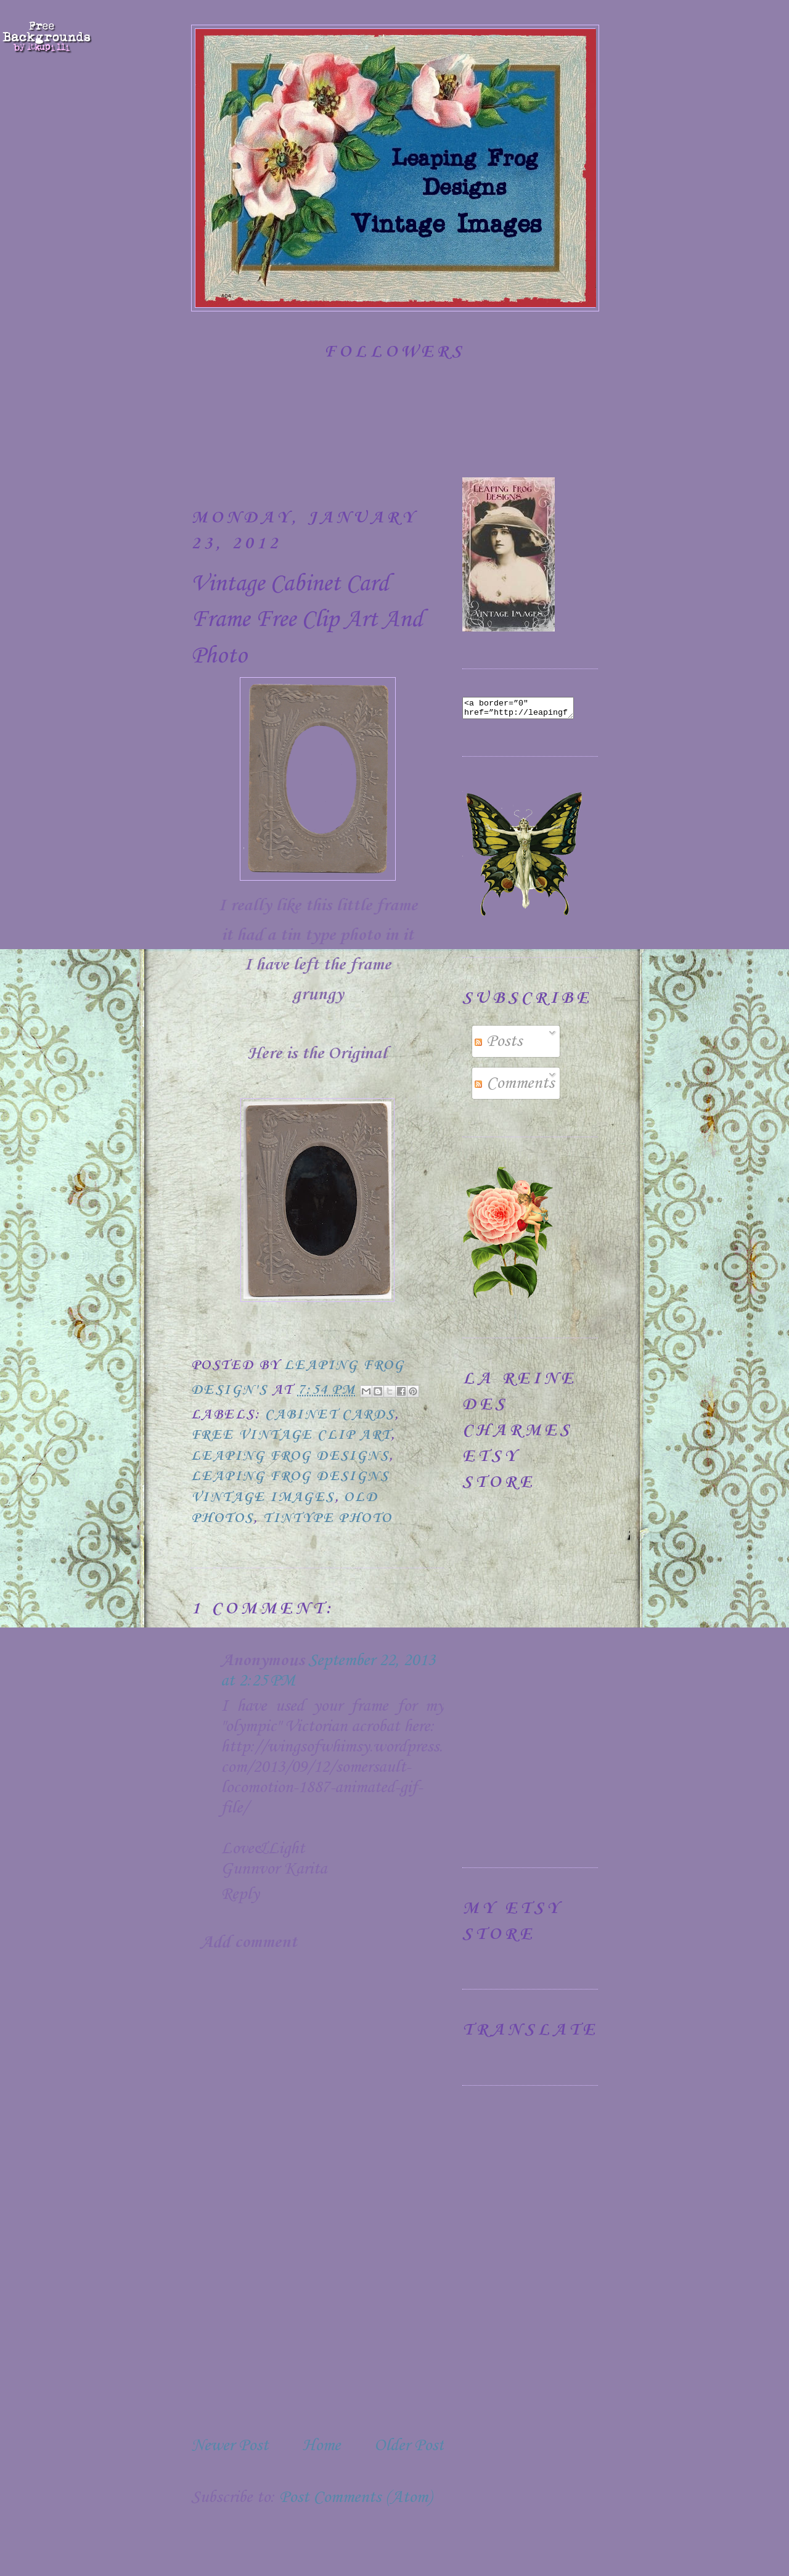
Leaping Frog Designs (290, 1456)
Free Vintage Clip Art (291, 1435)
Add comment (248, 1942)
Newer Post (229, 2445)
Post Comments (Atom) (355, 2497)
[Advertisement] (283, 2334)
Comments (514, 1087)
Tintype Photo (327, 1518)
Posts (498, 1045)
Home (321, 2445)
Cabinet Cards (329, 1415)
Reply (240, 1894)
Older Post (409, 2445)
